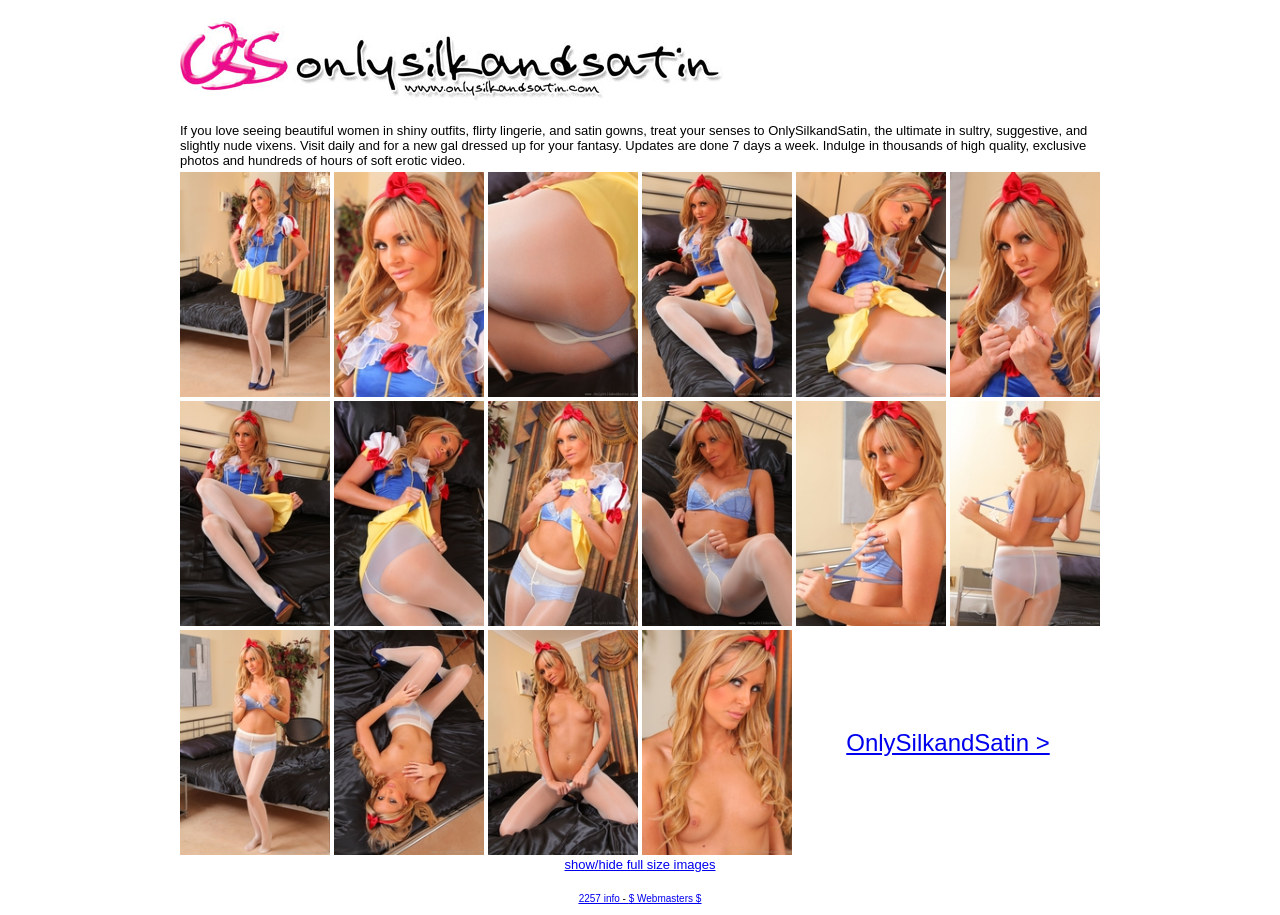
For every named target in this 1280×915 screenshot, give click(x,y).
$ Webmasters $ (665, 898)
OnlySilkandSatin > (947, 742)
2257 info (599, 898)
